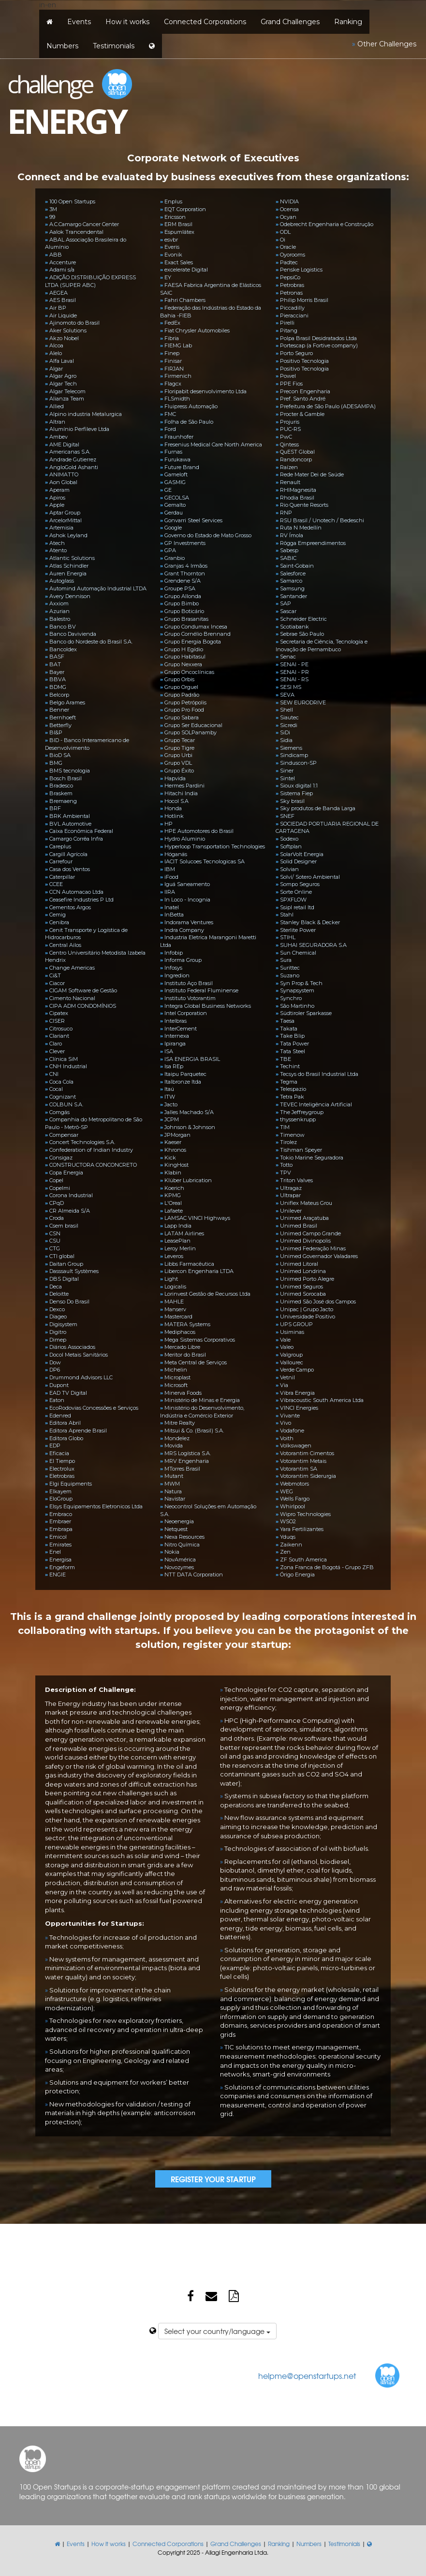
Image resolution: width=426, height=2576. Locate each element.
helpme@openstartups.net (307, 2375)
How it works (127, 21)
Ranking (348, 21)
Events (79, 21)
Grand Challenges (290, 21)
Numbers (62, 46)
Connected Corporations (205, 21)
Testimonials (113, 46)
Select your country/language (217, 2331)
